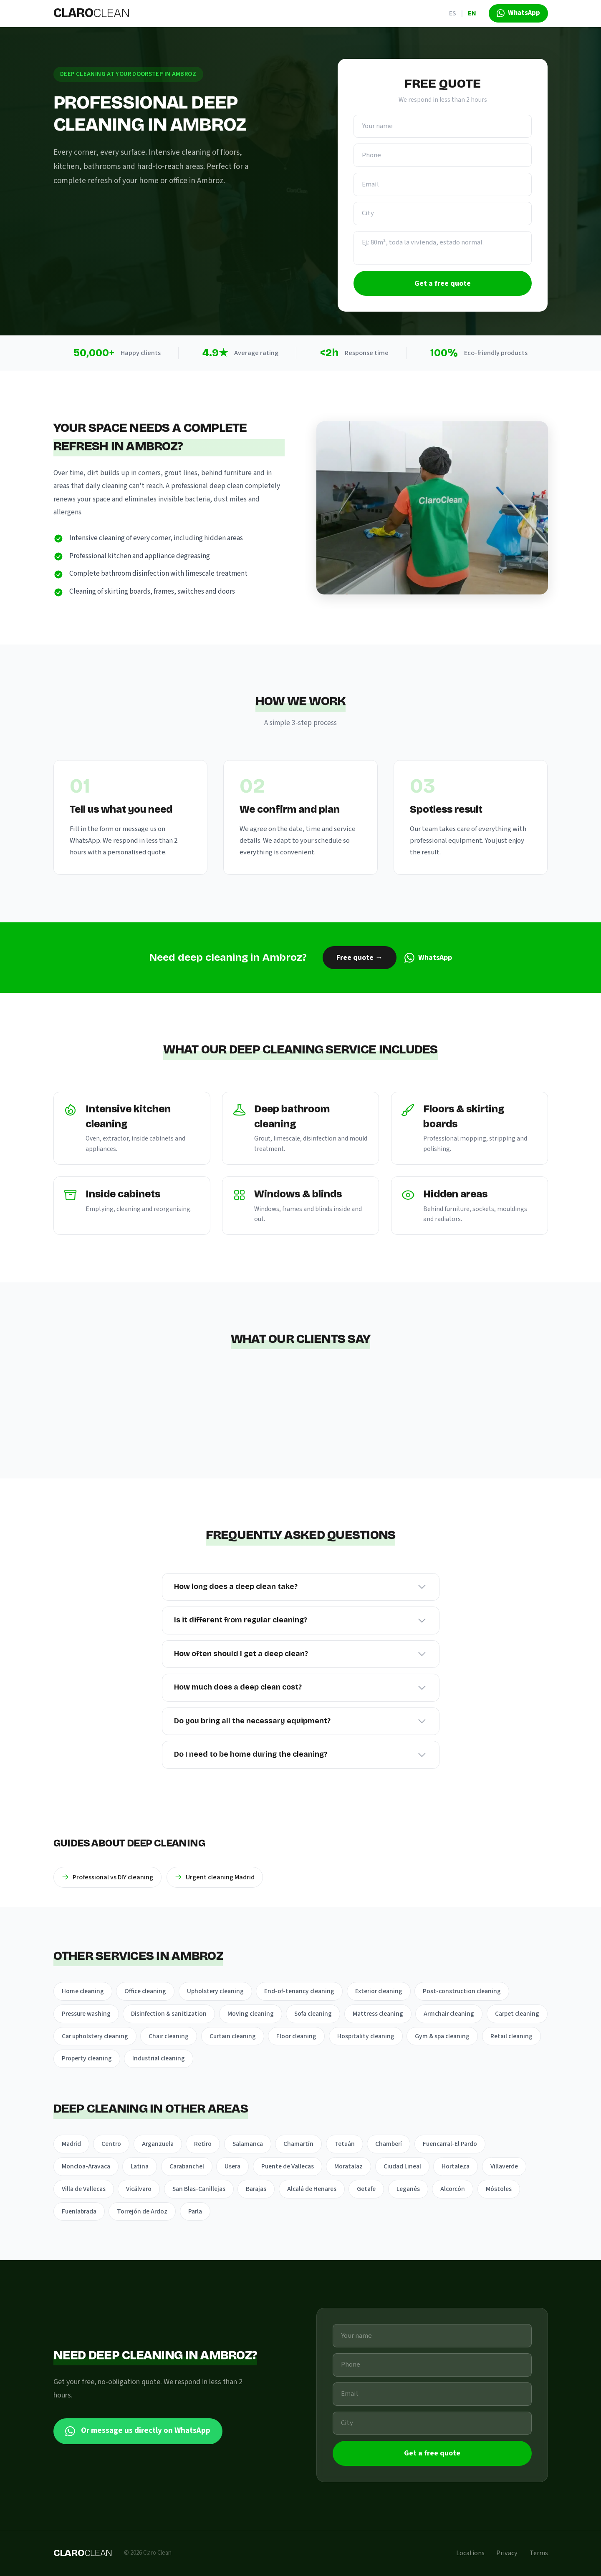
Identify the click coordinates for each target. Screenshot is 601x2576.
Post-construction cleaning (462, 1991)
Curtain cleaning (233, 2036)
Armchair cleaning (449, 2013)
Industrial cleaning (158, 2058)
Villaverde (504, 2166)
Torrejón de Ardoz (142, 2211)
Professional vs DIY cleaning (107, 1877)
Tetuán (344, 2143)
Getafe (366, 2188)
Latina (140, 2166)
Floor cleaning (296, 2036)
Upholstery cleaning (215, 1991)
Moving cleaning (250, 2013)
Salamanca (247, 2143)
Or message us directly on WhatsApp (137, 2430)
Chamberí (388, 2143)
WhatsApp (428, 957)
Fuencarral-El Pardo (450, 2143)
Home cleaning (83, 1991)
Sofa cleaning (313, 2013)
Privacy (507, 2553)
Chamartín (298, 2143)
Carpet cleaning (517, 2013)
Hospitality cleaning (365, 2036)
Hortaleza (456, 2166)
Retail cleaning (511, 2036)
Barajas (256, 2188)
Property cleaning (87, 2058)
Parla (195, 2211)
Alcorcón (452, 2188)
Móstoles (499, 2188)
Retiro (203, 2143)
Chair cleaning (169, 2036)
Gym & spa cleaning (442, 2036)
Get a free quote (442, 283)
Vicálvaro (139, 2188)
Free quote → (359, 957)
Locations (470, 2553)
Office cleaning (145, 1991)
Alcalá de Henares (311, 2188)
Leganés (408, 2188)
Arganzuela (158, 2143)
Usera (232, 2166)
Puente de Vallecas (287, 2166)
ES (452, 13)
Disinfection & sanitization (169, 2013)
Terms (539, 2553)
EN (472, 13)
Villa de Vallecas (84, 2188)
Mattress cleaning (378, 2013)
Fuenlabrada (79, 2211)
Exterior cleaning (378, 1991)
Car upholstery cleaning (95, 2036)
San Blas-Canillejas (198, 2188)
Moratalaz (348, 2166)
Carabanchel (186, 2166)
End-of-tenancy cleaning (299, 1991)
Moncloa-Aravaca (86, 2166)
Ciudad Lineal (402, 2166)
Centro (111, 2143)
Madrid (71, 2143)
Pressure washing (86, 2013)
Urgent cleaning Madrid (215, 1877)
